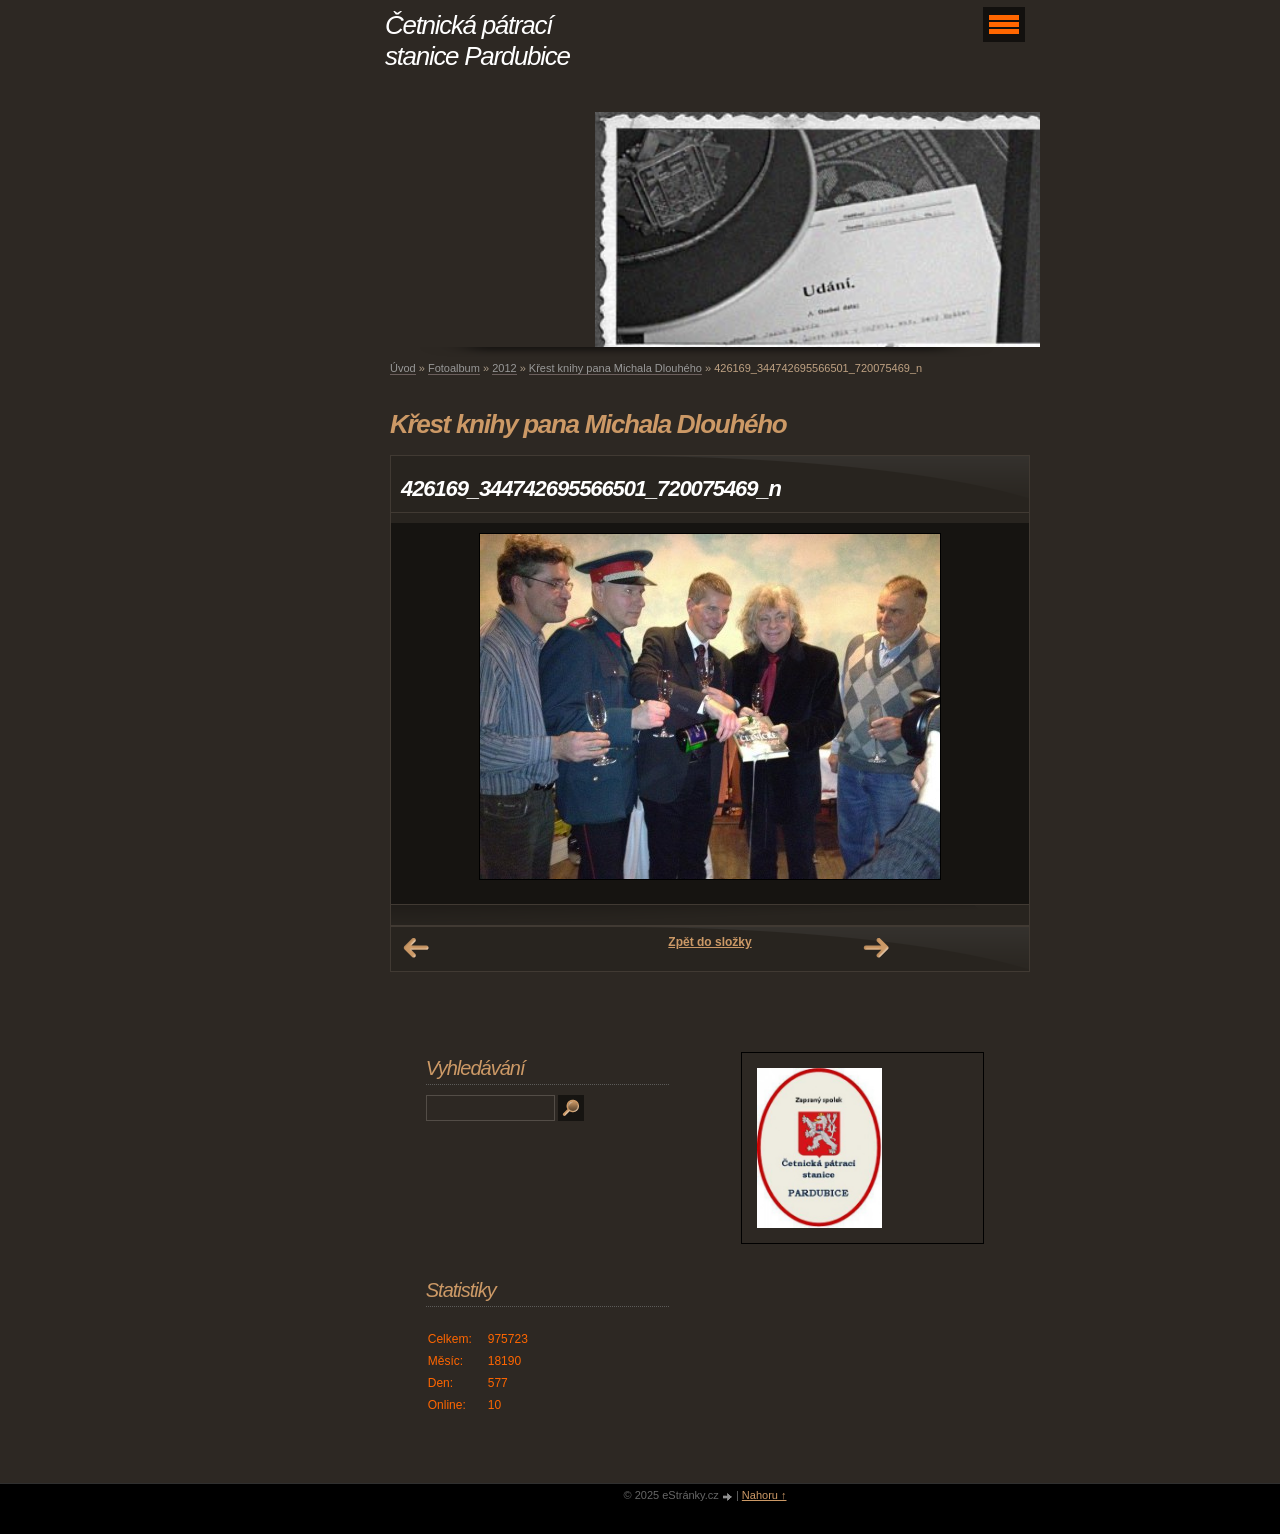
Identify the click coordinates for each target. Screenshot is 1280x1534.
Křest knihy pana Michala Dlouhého (615, 368)
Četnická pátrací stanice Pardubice (477, 40)
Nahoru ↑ (764, 1495)
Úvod (403, 368)
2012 (504, 368)
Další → (876, 948)
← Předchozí (416, 948)
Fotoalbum (454, 368)
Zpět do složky (709, 942)
